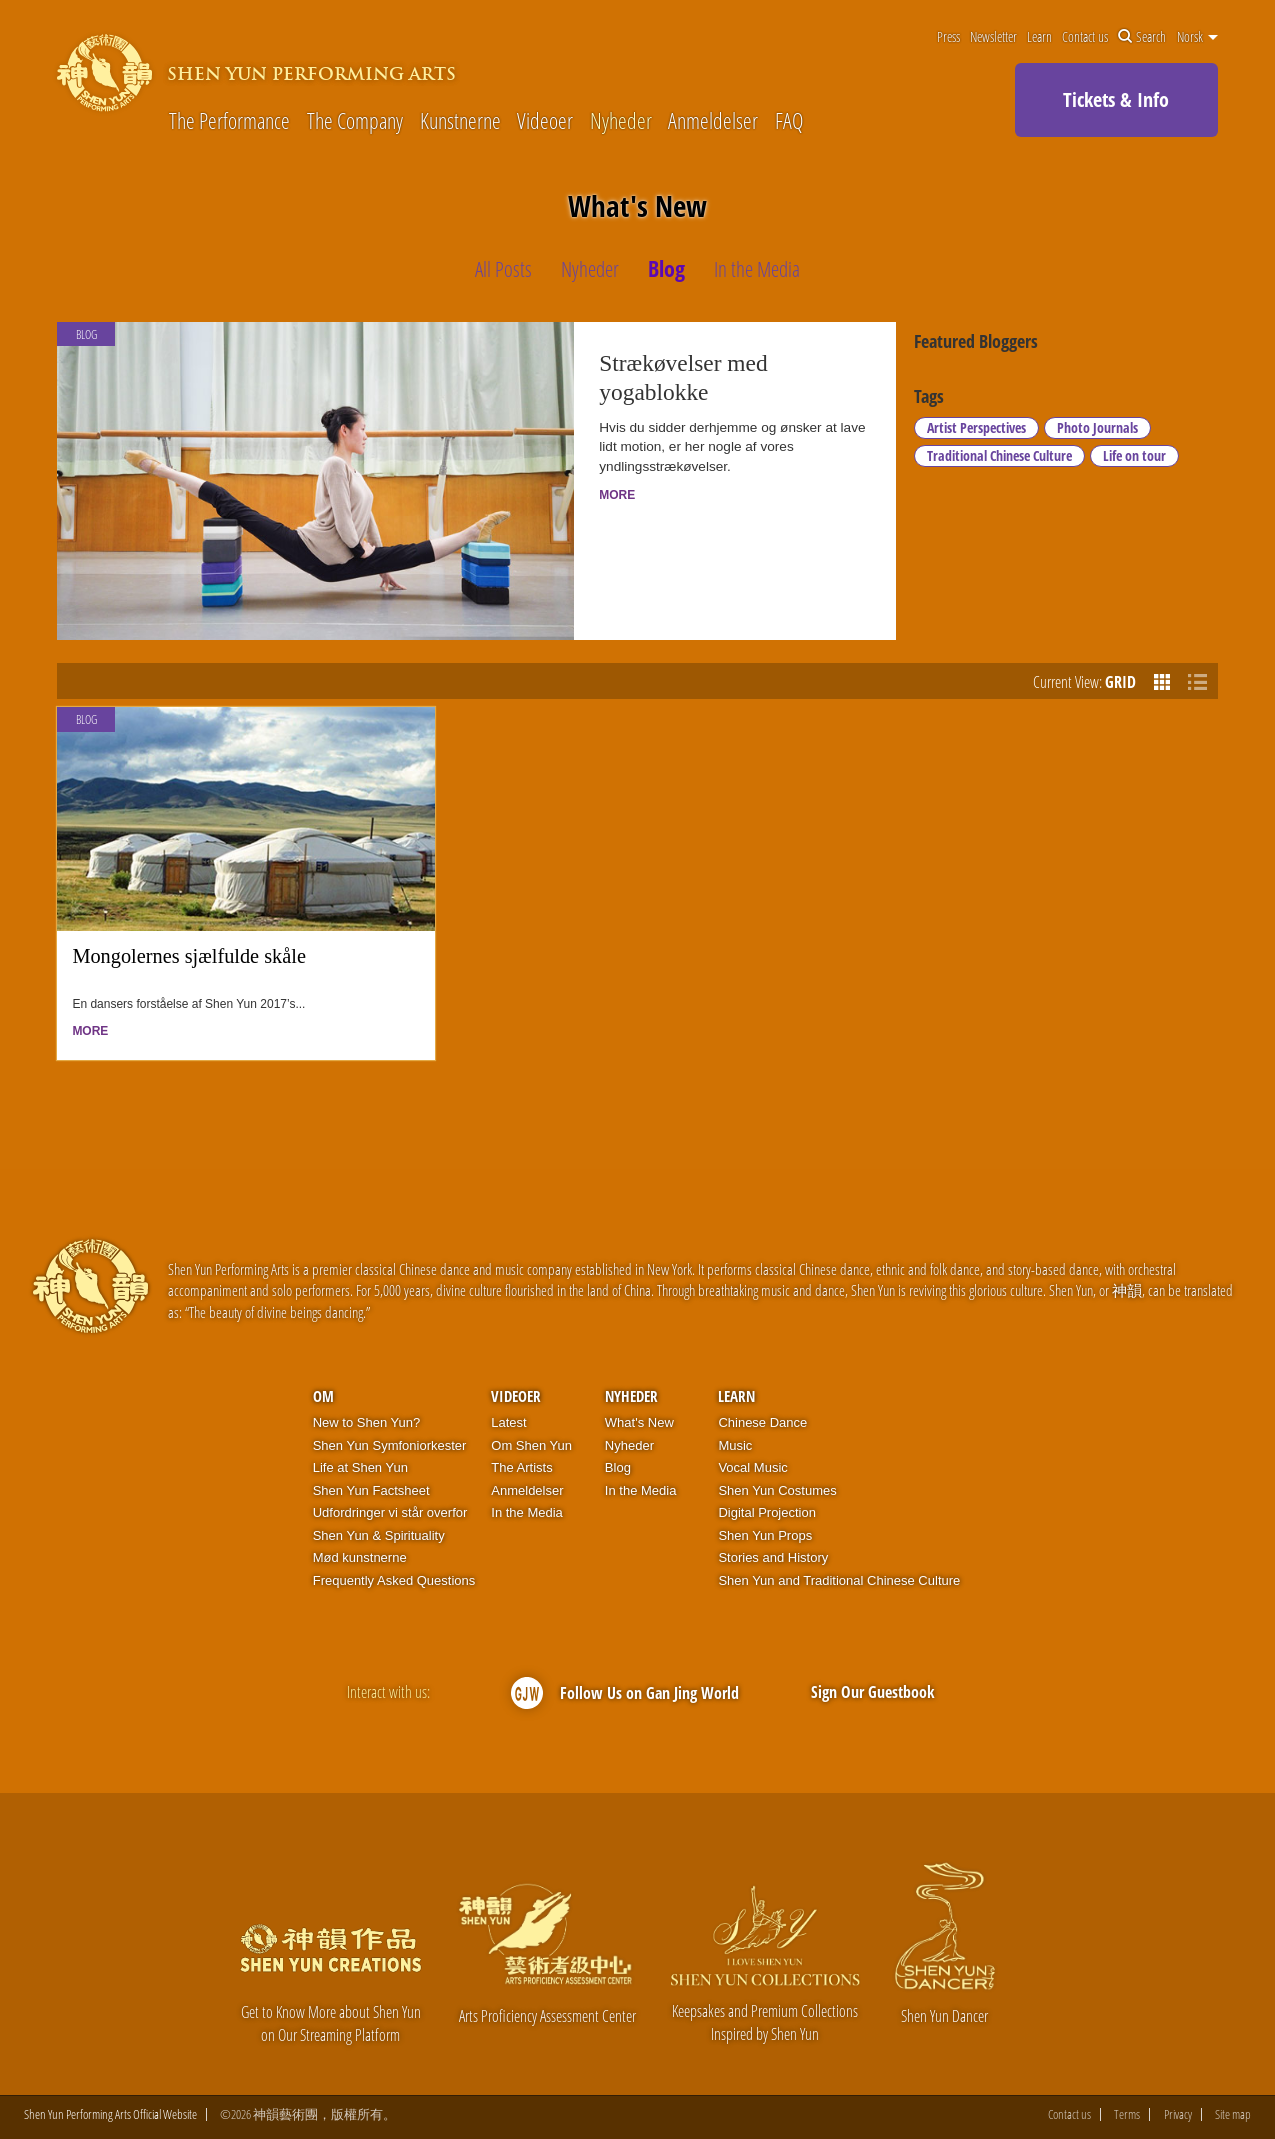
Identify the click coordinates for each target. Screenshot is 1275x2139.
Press (948, 37)
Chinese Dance (762, 1422)
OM (323, 1396)
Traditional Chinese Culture (999, 455)
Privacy (1178, 2114)
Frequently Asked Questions (394, 1580)
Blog (86, 719)
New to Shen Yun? (366, 1422)
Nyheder (621, 120)
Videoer (545, 120)
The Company (355, 120)
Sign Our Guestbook (873, 1692)
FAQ (789, 120)
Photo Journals (1097, 427)
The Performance (229, 120)
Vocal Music (752, 1467)
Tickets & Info (1116, 99)
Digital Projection (767, 1512)
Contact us (1085, 37)
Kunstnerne (460, 120)
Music (735, 1445)
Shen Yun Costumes (777, 1490)
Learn (1039, 37)
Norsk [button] (1197, 37)
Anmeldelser (713, 120)
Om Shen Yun (531, 1445)
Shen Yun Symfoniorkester (390, 1445)
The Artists (521, 1467)
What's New (639, 1422)
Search (1142, 37)
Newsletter (993, 37)
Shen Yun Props (765, 1535)
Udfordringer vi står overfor (390, 1512)
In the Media (527, 1512)
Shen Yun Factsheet (371, 1490)
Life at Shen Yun (360, 1467)
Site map (1233, 2114)
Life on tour (1134, 455)
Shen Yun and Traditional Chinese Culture (839, 1580)
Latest (508, 1422)
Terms (1127, 2114)
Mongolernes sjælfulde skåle (189, 956)
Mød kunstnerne (360, 1557)
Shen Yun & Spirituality (379, 1535)
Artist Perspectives (976, 427)
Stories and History (773, 1557)
